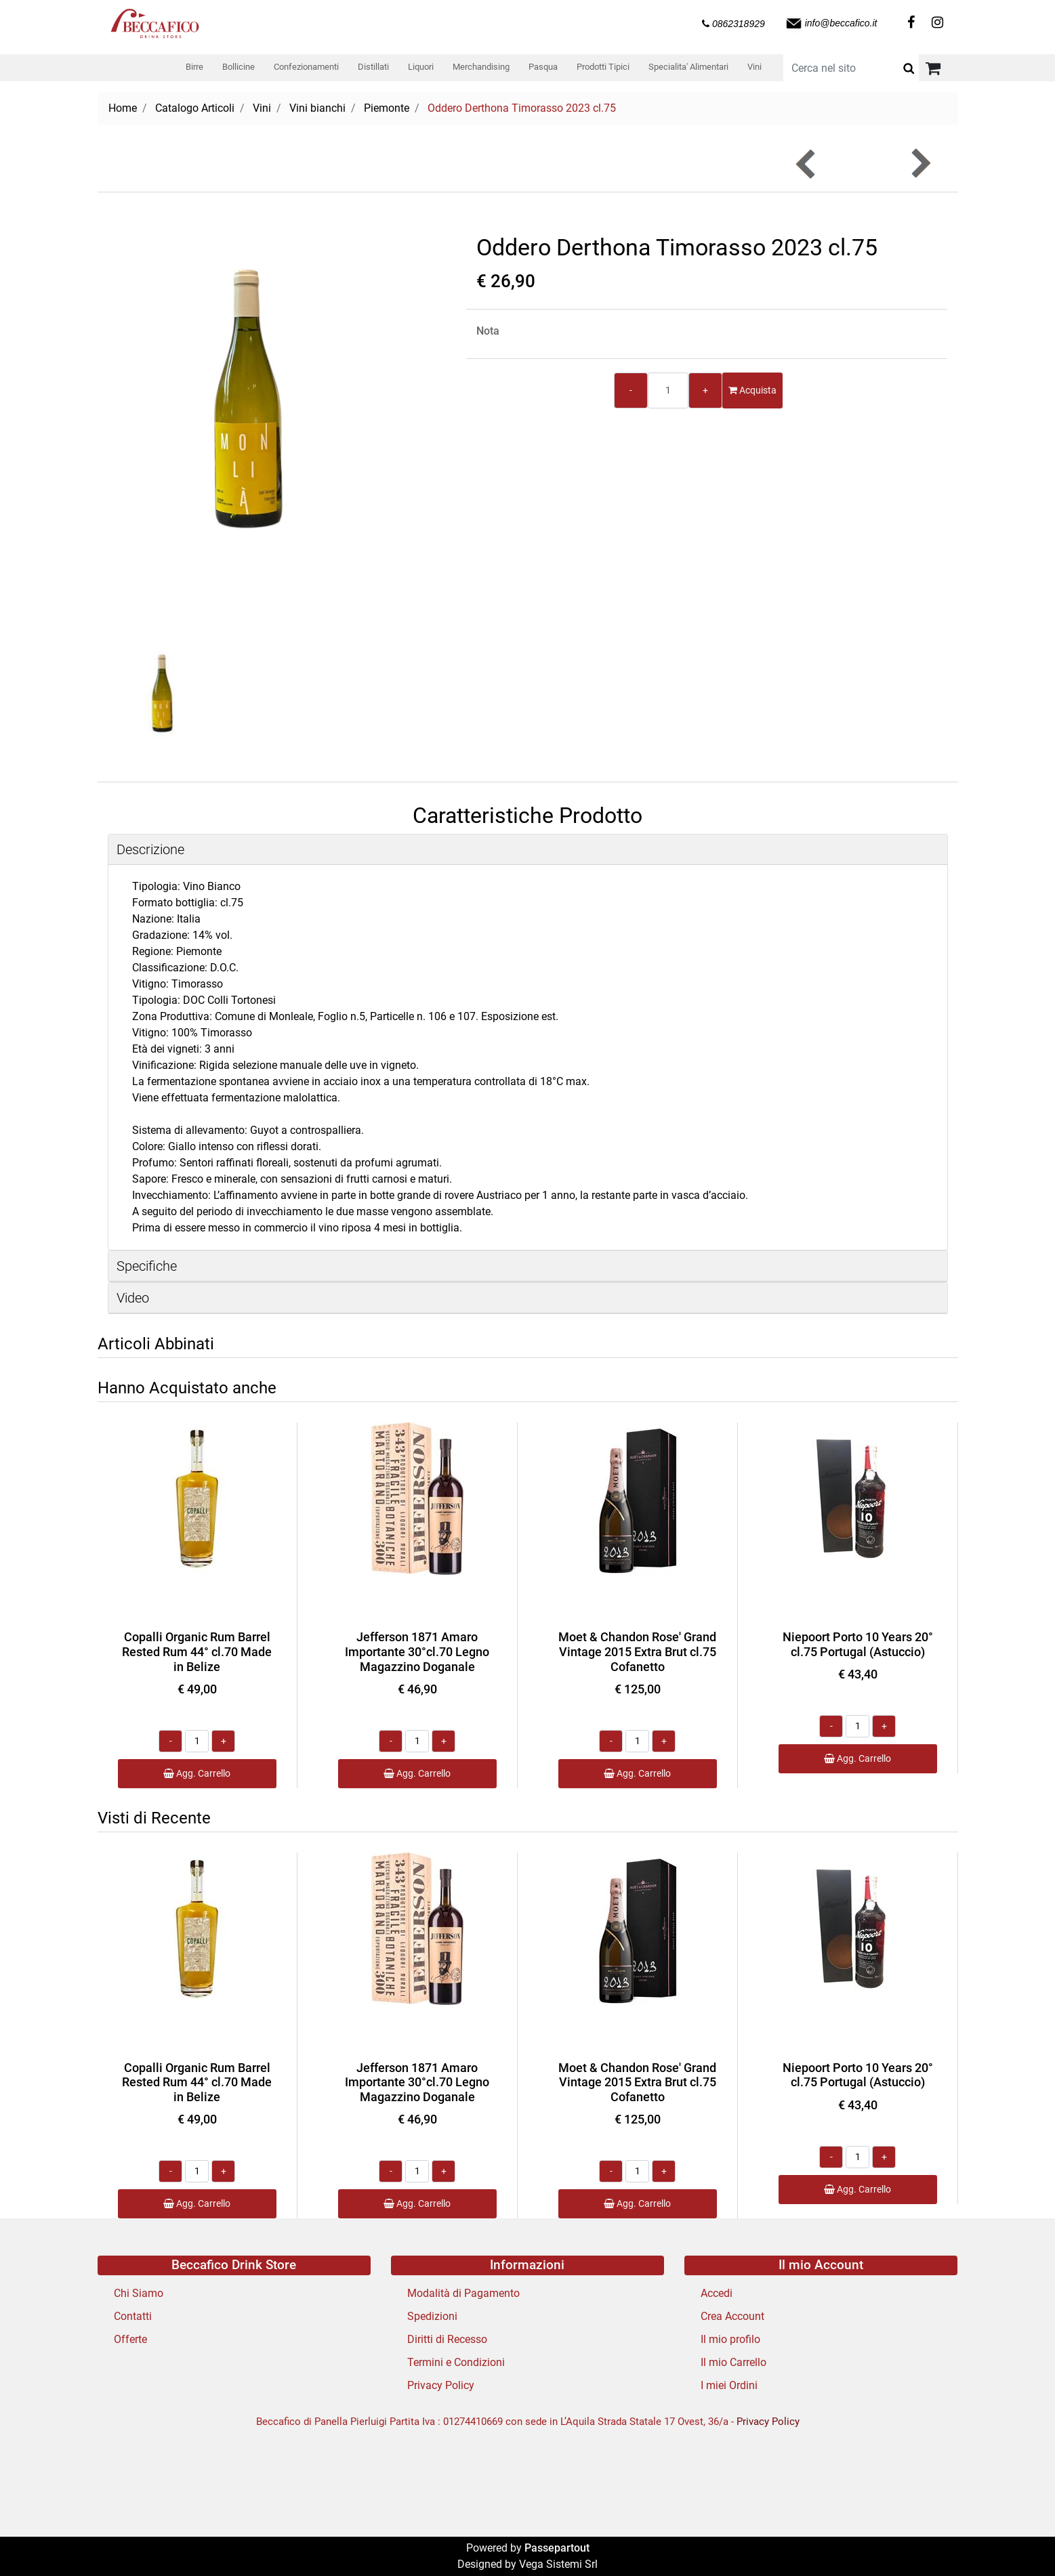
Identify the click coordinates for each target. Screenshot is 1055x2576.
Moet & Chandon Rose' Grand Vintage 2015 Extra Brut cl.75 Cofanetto (637, 1651)
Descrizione (150, 849)
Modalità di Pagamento (463, 2293)
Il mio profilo (730, 2339)
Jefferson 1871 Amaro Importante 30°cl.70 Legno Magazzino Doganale (417, 1651)
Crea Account (732, 2316)
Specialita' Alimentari (688, 67)
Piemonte (386, 108)
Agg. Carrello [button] (196, 1773)
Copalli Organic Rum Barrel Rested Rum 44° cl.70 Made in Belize (197, 1651)
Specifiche (147, 1266)
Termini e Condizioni (456, 2362)
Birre (194, 67)
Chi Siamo (138, 2293)
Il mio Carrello (733, 2362)
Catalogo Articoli (194, 108)
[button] (908, 68)
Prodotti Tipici (603, 67)
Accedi (716, 2293)
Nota (487, 330)
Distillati (373, 67)
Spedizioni (432, 2316)
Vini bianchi (317, 108)
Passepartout (556, 2547)
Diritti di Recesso (447, 2339)
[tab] (527, 850)
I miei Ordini (729, 2385)
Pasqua (543, 67)
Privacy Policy (440, 2385)
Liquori (421, 67)
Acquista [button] (752, 390)
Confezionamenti (306, 67)
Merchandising (481, 67)
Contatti (133, 2316)
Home (122, 108)
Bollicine (238, 67)
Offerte (130, 2339)
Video (133, 1298)
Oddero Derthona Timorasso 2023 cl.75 (522, 108)
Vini (754, 67)
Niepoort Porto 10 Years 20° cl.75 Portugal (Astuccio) (858, 1644)
